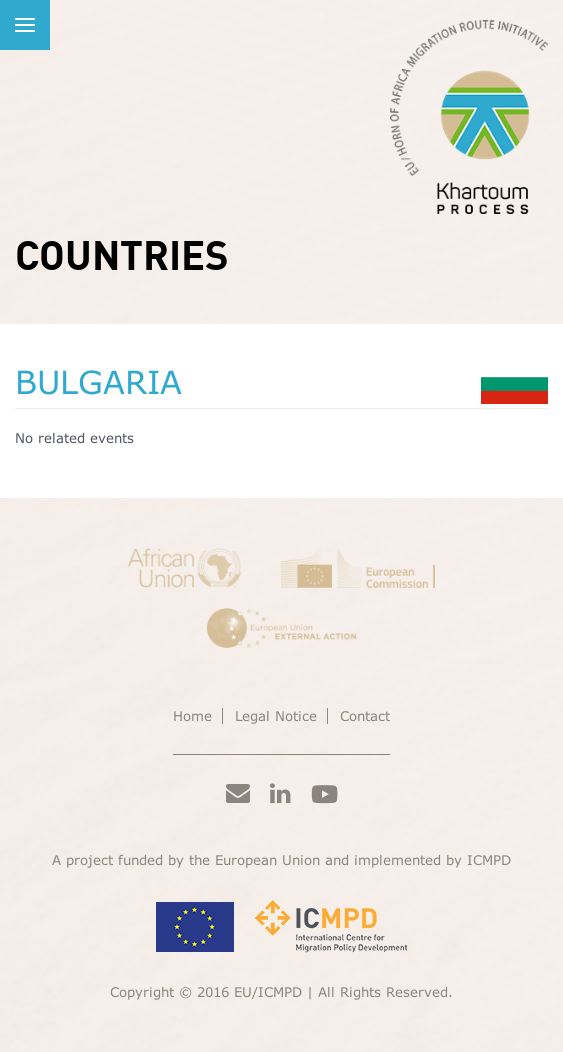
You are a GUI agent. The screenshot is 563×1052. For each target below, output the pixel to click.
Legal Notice (276, 716)
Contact (365, 716)
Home (192, 716)
